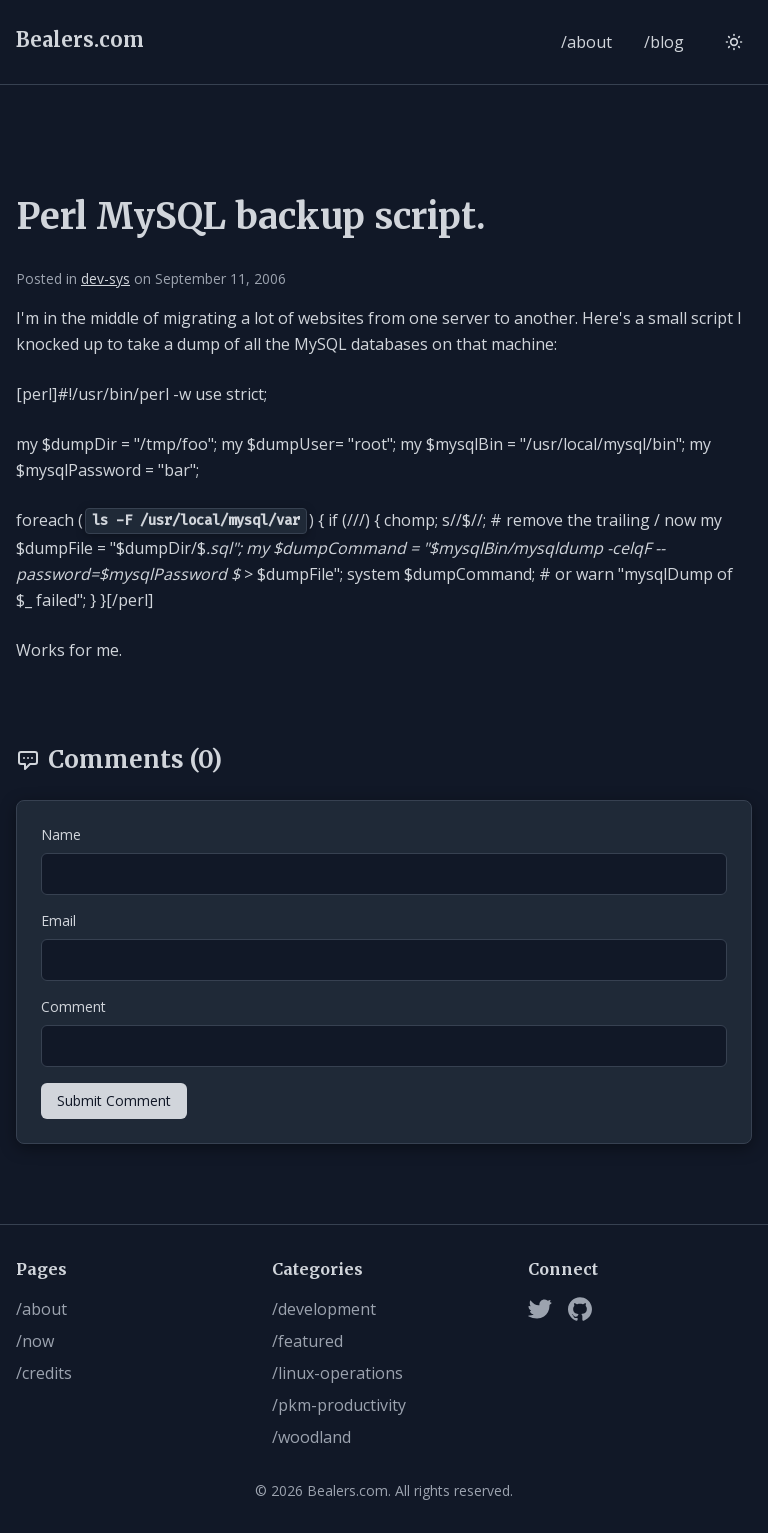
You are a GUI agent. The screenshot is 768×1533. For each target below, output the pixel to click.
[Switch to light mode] (734, 42)
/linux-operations (337, 1373)
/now (35, 1341)
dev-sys (105, 278)
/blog (664, 42)
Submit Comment (114, 1100)
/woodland (311, 1437)
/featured (307, 1341)
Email (58, 920)
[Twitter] (540, 1309)
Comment (73, 1006)
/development (324, 1309)
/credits (44, 1373)
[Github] (580, 1309)
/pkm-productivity (339, 1405)
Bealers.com (80, 39)
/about (586, 42)
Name (61, 834)
